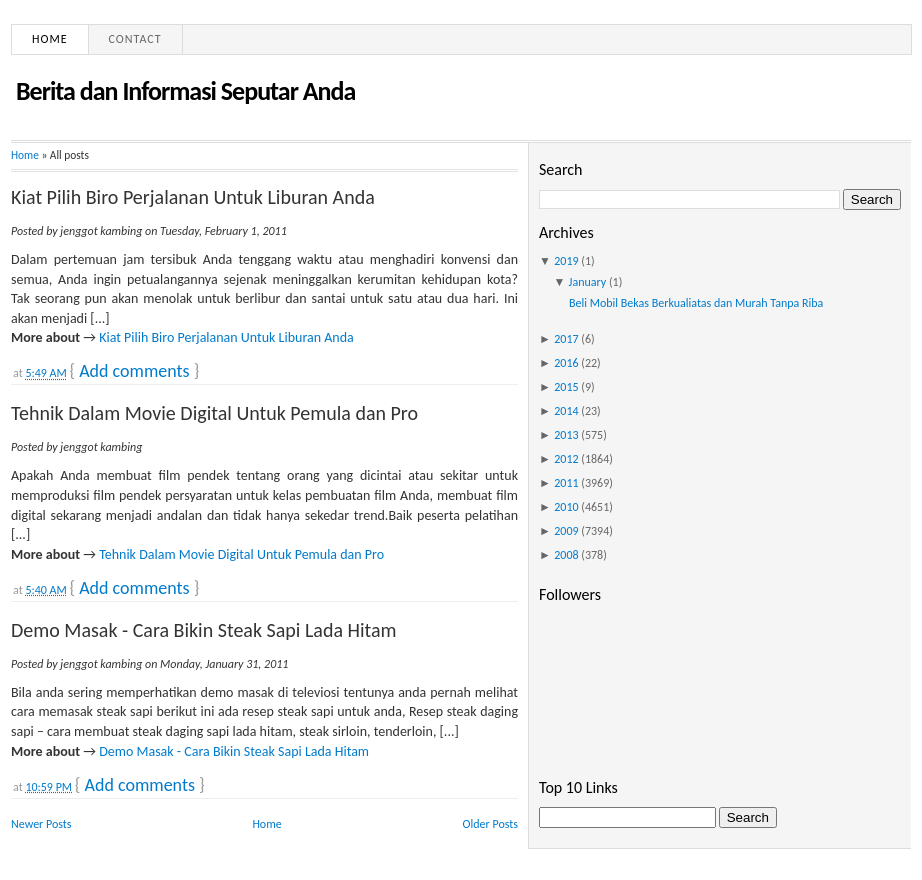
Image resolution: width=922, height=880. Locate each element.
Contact (135, 39)
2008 (566, 555)
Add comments (134, 371)
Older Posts (490, 824)
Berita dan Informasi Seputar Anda (185, 91)
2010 (566, 507)
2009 (566, 531)
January (588, 282)
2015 (566, 387)
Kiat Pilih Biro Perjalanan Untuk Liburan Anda (193, 197)
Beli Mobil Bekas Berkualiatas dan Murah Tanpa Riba (696, 303)
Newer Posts (41, 824)
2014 (566, 411)
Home (50, 39)
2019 (566, 261)
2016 (566, 363)
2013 (566, 435)
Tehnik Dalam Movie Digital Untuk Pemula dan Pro (214, 413)
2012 (566, 459)
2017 (566, 339)
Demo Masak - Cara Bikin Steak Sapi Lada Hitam (204, 630)
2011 (566, 483)
